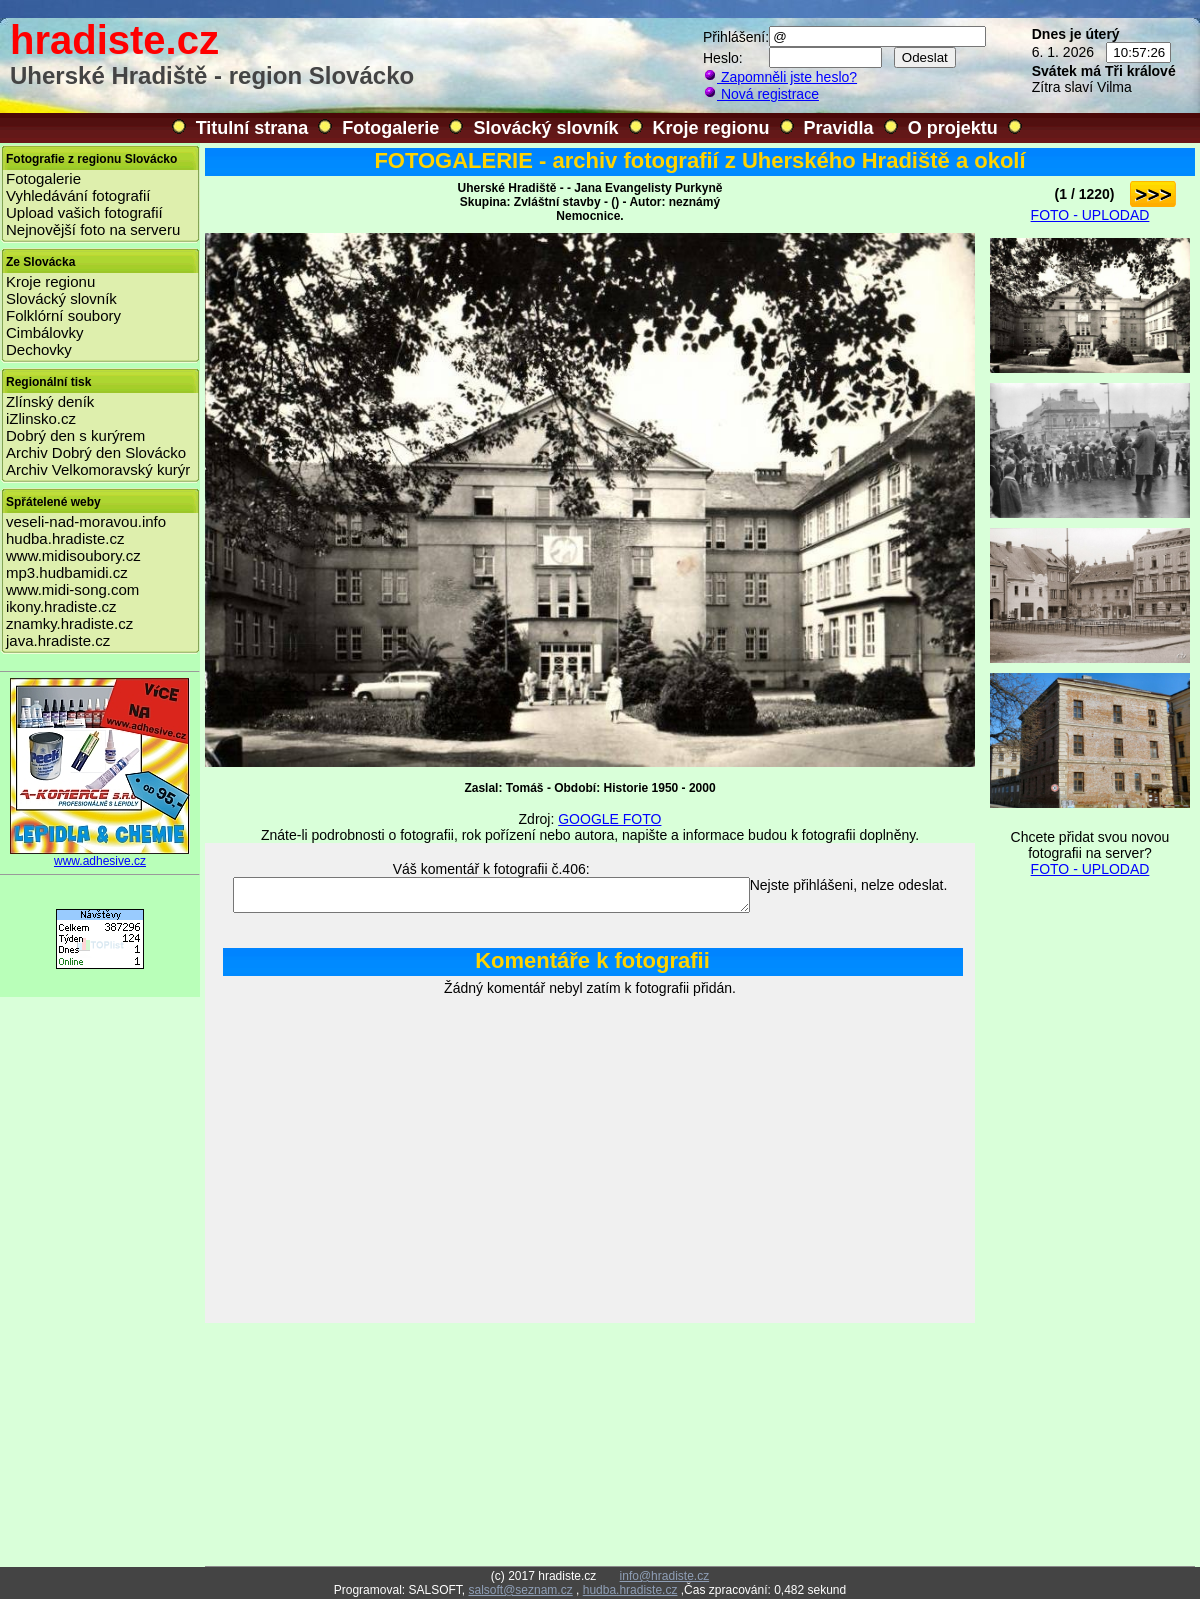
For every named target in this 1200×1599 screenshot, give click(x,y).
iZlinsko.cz (41, 418)
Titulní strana (252, 128)
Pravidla (839, 128)
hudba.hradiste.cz (65, 538)
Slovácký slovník (545, 128)
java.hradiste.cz (58, 640)
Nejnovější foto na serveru (93, 229)
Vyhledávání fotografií (78, 195)
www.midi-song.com (72, 589)
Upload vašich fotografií (84, 212)
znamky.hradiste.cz (69, 623)
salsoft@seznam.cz (520, 1590)
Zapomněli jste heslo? (780, 77)
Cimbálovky (45, 332)
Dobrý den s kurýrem (75, 435)
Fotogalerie (390, 128)
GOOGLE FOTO (609, 819)
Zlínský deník (50, 401)
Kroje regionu (711, 128)
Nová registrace (761, 94)
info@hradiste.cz (665, 1576)
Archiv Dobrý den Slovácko (96, 452)
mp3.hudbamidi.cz (67, 572)
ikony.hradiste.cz (61, 606)
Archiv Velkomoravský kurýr (98, 469)
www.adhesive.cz (100, 855)
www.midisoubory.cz (73, 555)
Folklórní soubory (63, 315)
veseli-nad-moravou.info (86, 521)
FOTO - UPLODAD (1090, 215)
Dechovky (39, 349)
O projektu (953, 128)
